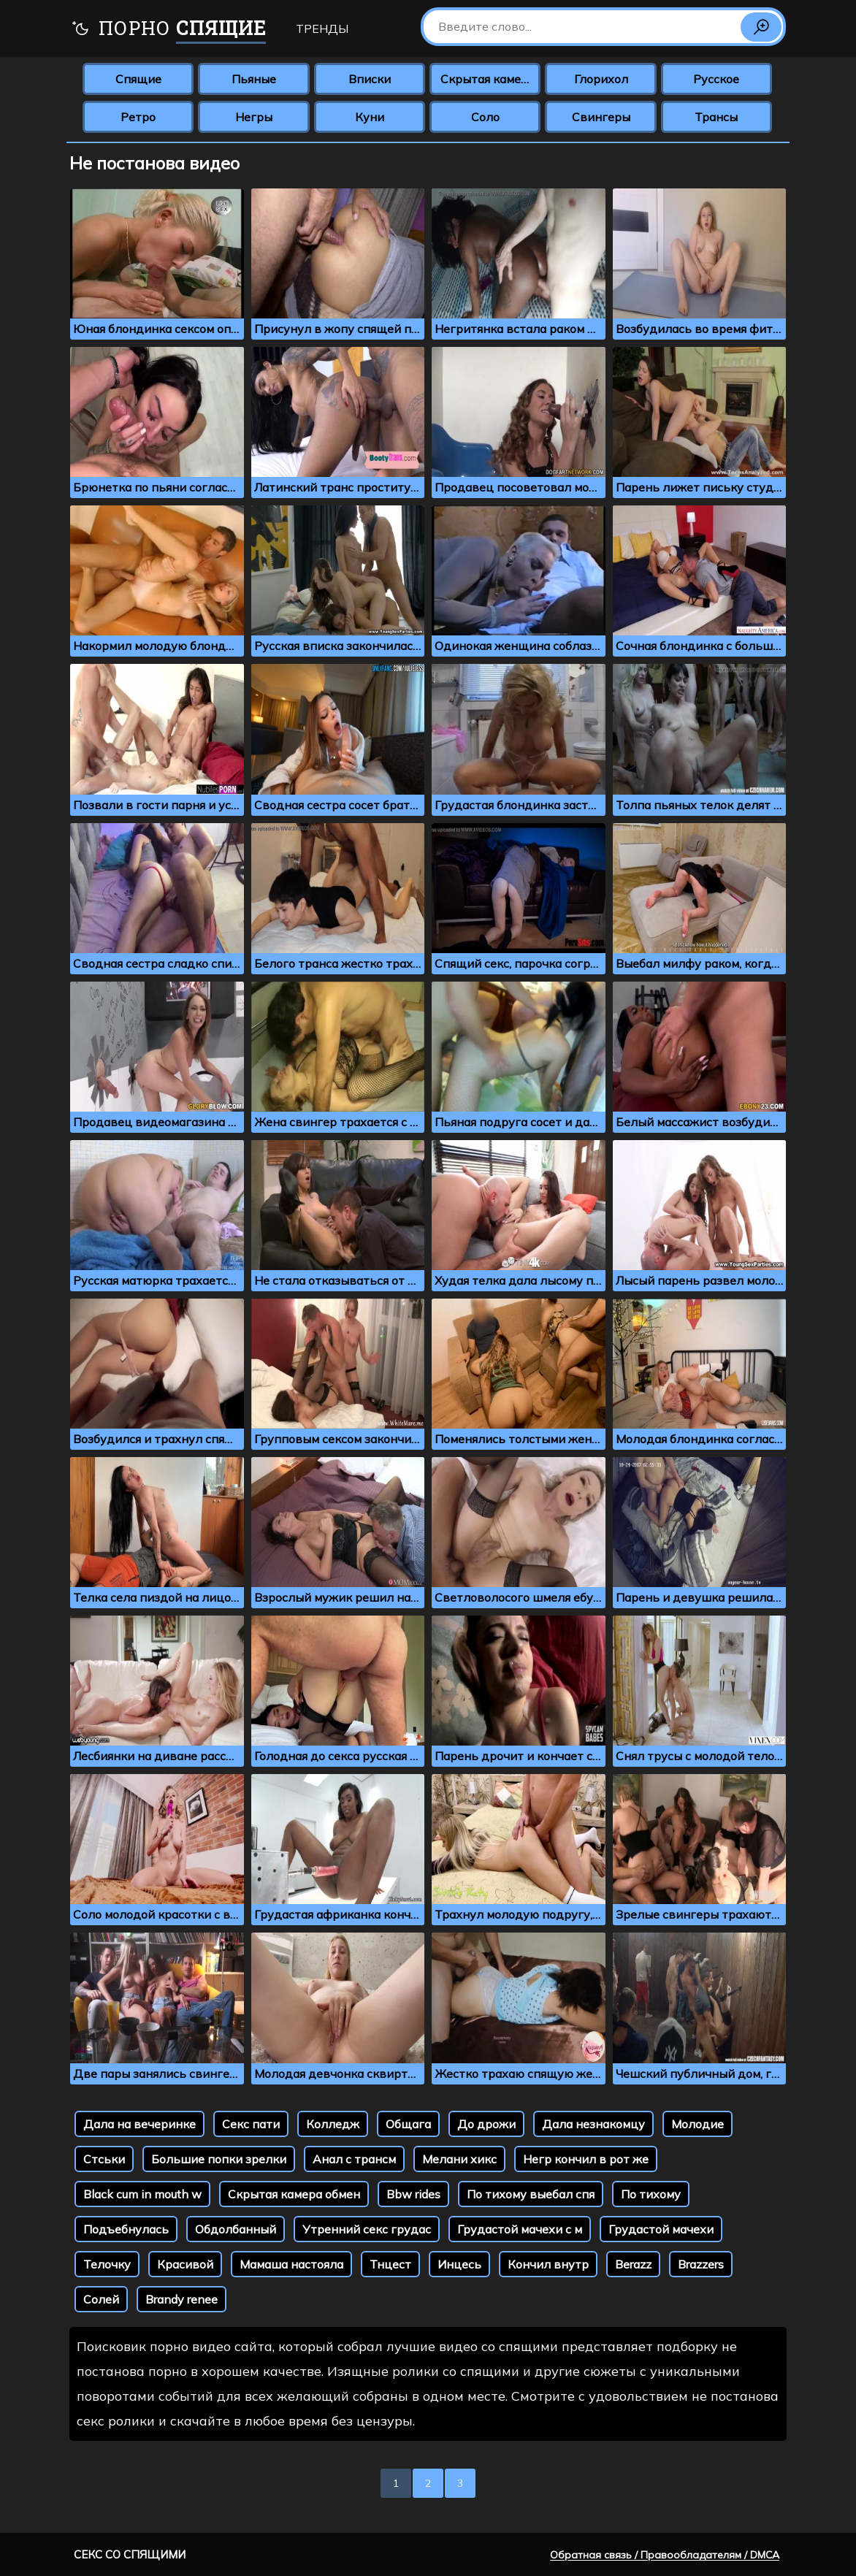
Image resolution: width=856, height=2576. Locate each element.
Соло (485, 117)
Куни (369, 117)
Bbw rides (413, 2194)
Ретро (138, 117)
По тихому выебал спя (531, 2194)
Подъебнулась (126, 2229)
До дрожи (486, 2124)
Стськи (104, 2159)
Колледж (332, 2124)
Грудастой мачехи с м (519, 2229)
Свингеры (601, 117)
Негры (253, 117)
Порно (168, 29)
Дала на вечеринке (139, 2124)
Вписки (369, 79)
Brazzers (701, 2264)
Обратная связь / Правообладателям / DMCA (664, 2554)
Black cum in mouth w (142, 2194)
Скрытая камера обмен (294, 2194)
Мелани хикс (459, 2159)
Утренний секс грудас (366, 2229)
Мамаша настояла (291, 2264)
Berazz (633, 2264)
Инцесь (459, 2264)
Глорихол (601, 79)
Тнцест (390, 2264)
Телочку (107, 2264)
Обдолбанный (235, 2229)
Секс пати (251, 2124)
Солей (101, 2299)
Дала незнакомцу (593, 2124)
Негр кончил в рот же (586, 2159)
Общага (408, 2124)
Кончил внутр (548, 2264)
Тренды (322, 28)
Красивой (185, 2264)
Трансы (716, 117)
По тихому (651, 2194)
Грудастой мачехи (661, 2229)
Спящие (138, 79)
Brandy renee (181, 2299)
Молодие (697, 2124)
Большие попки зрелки (218, 2159)
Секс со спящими (130, 2554)
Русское (716, 79)
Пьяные (254, 79)
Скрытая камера (487, 79)
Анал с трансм (354, 2159)
